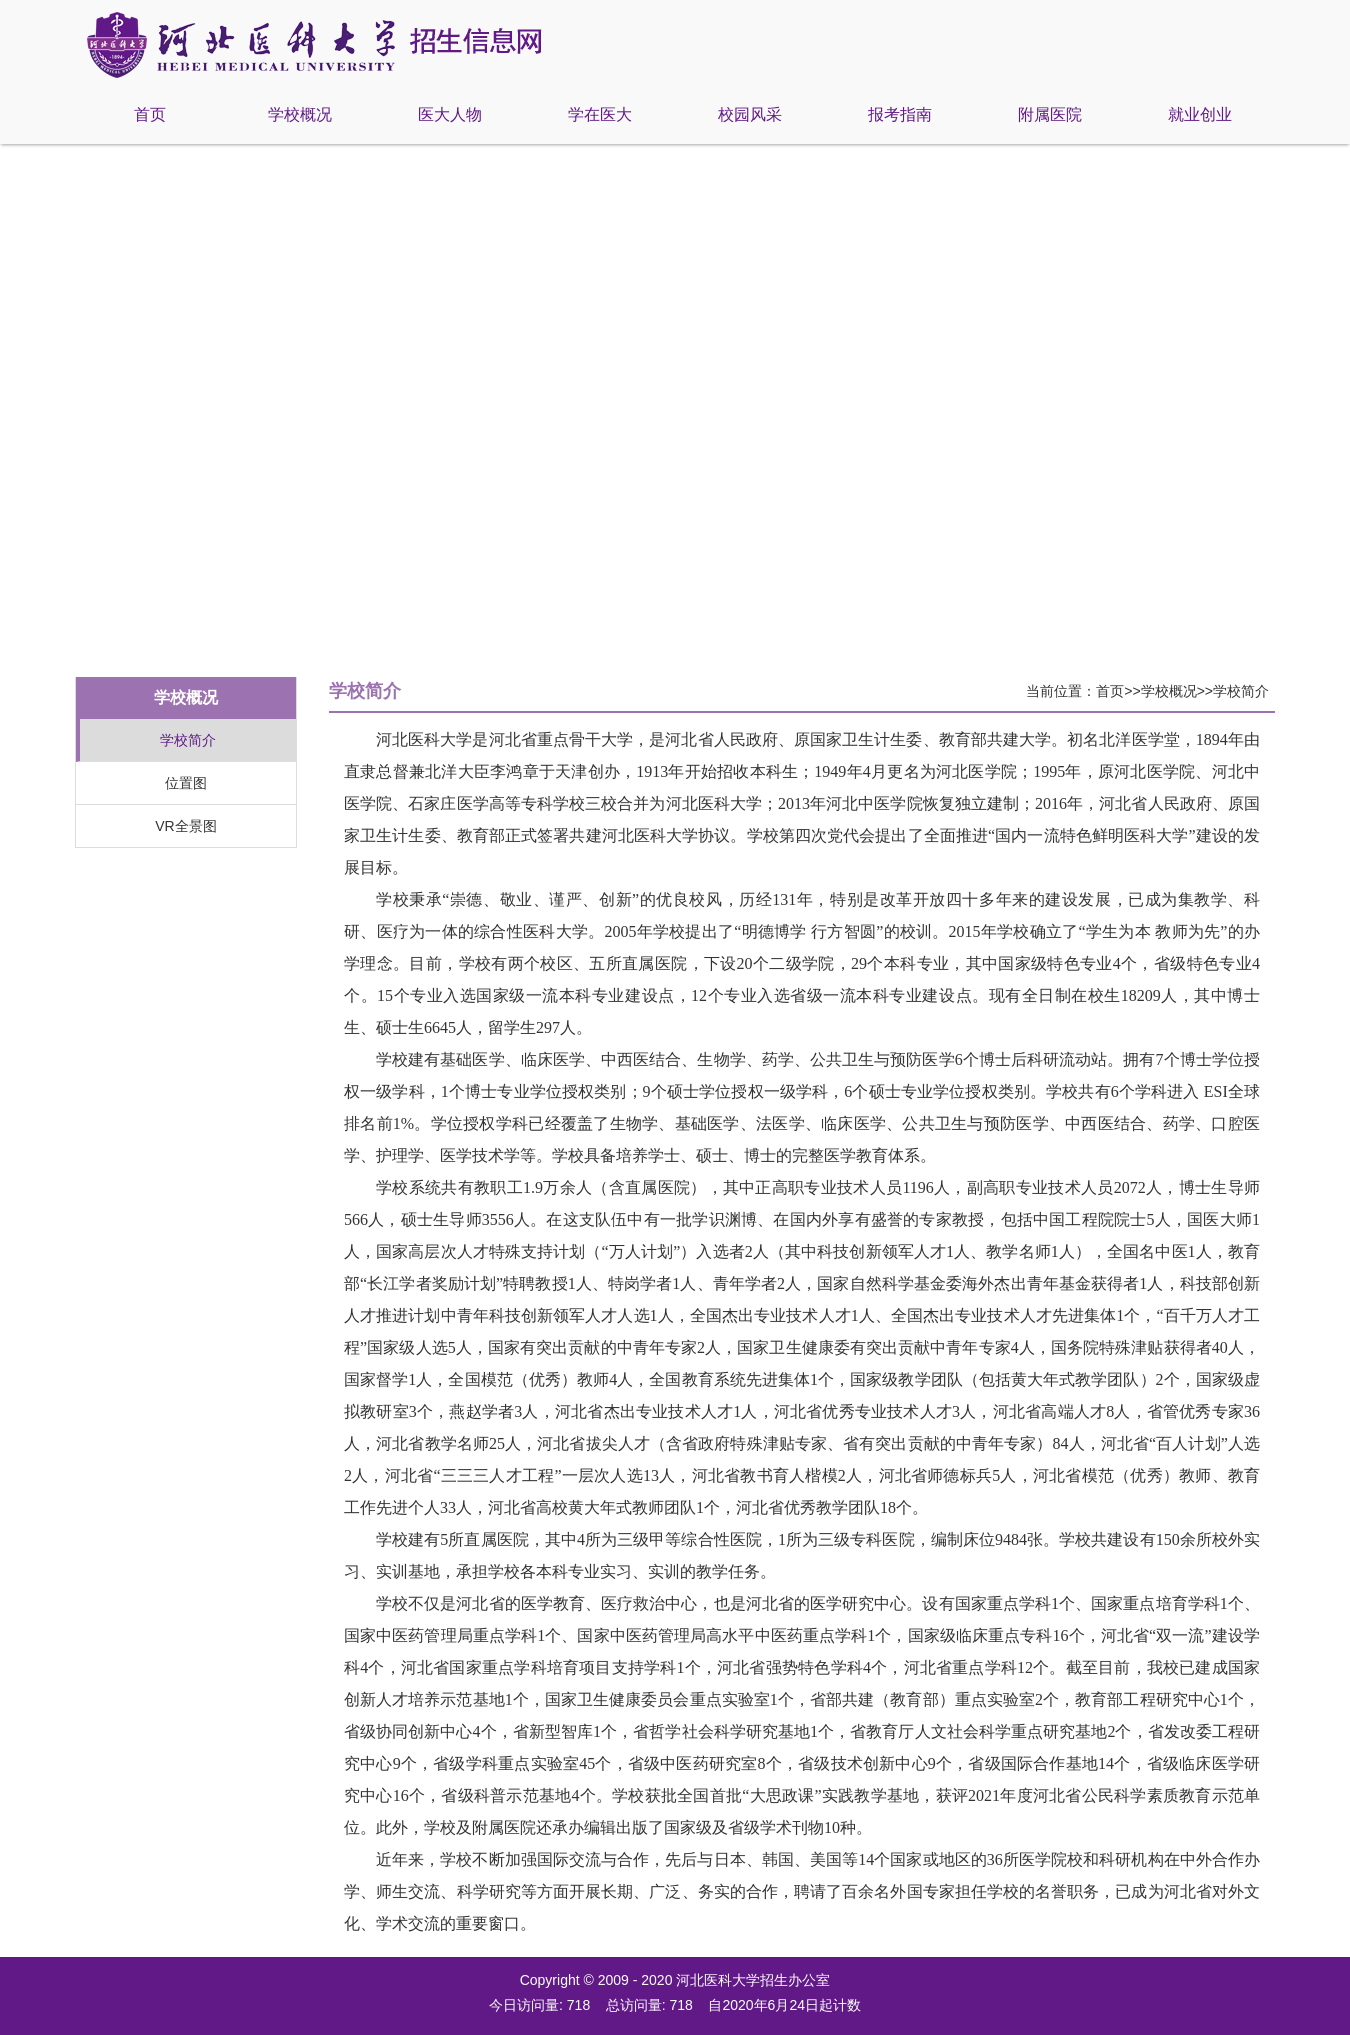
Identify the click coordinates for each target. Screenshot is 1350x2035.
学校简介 (188, 740)
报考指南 (900, 114)
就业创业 (1200, 114)
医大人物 (450, 114)
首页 (150, 114)
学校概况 (300, 114)
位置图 (186, 783)
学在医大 (600, 114)
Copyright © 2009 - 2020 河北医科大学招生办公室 (675, 1980)
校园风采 (750, 114)
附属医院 (1050, 114)
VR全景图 (185, 826)
